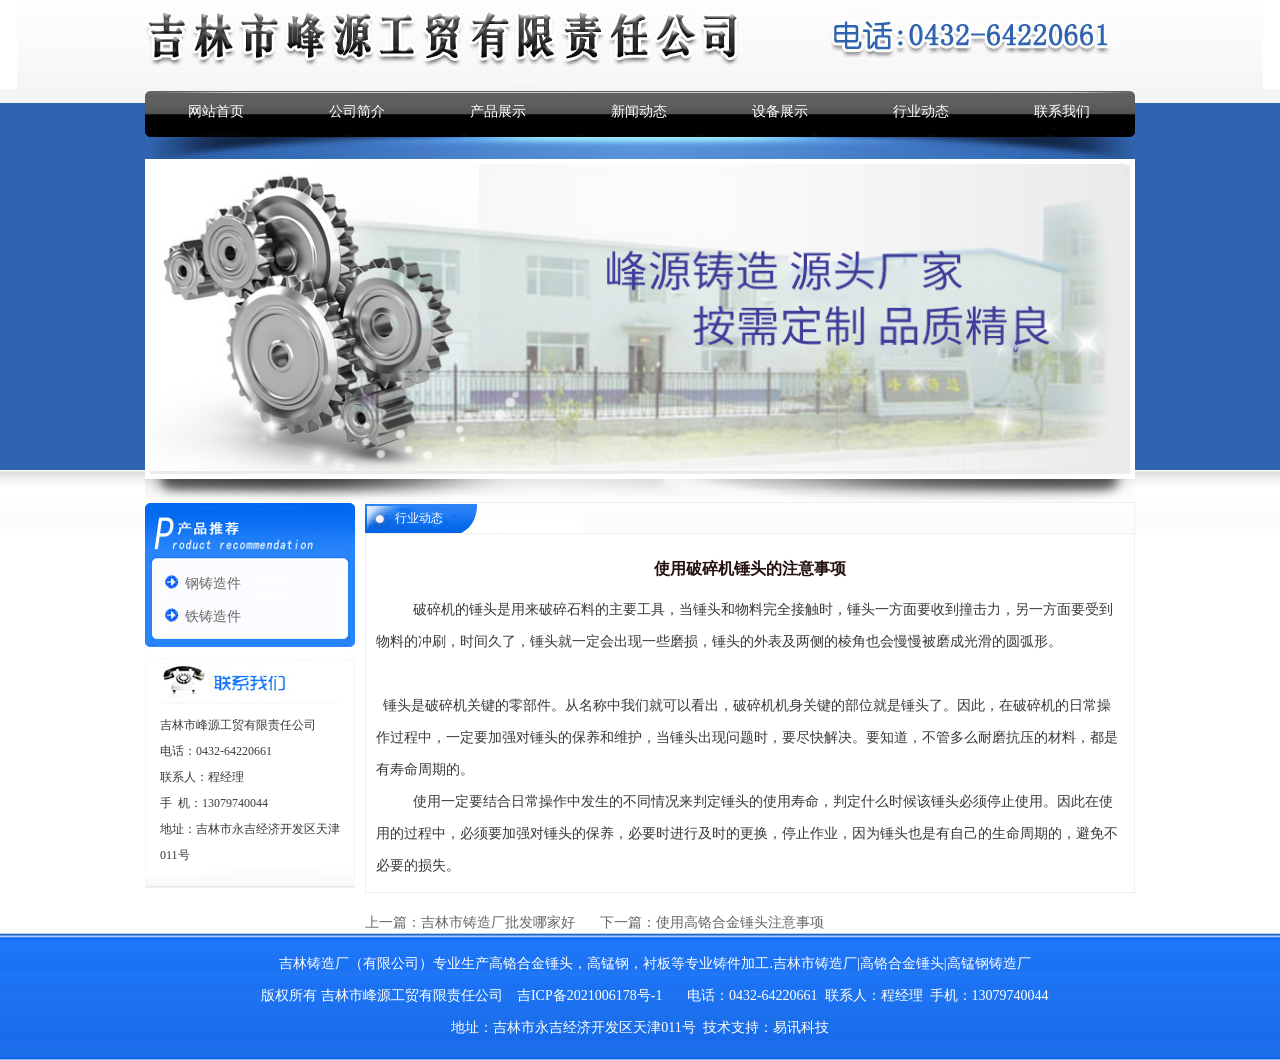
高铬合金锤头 (531, 963)
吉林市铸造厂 (815, 963)
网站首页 (216, 111)
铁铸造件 (213, 616)
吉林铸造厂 (314, 963)
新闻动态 (639, 111)
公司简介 (357, 111)
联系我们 (1062, 111)
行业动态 (921, 111)
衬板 (657, 963)
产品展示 (498, 111)
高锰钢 (608, 963)
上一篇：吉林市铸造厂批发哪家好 (472, 922)
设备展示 (780, 111)
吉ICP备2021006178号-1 (589, 995)
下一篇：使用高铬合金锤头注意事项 (712, 922)
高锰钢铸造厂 (989, 963)
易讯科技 (801, 1027)
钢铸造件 (213, 583)
